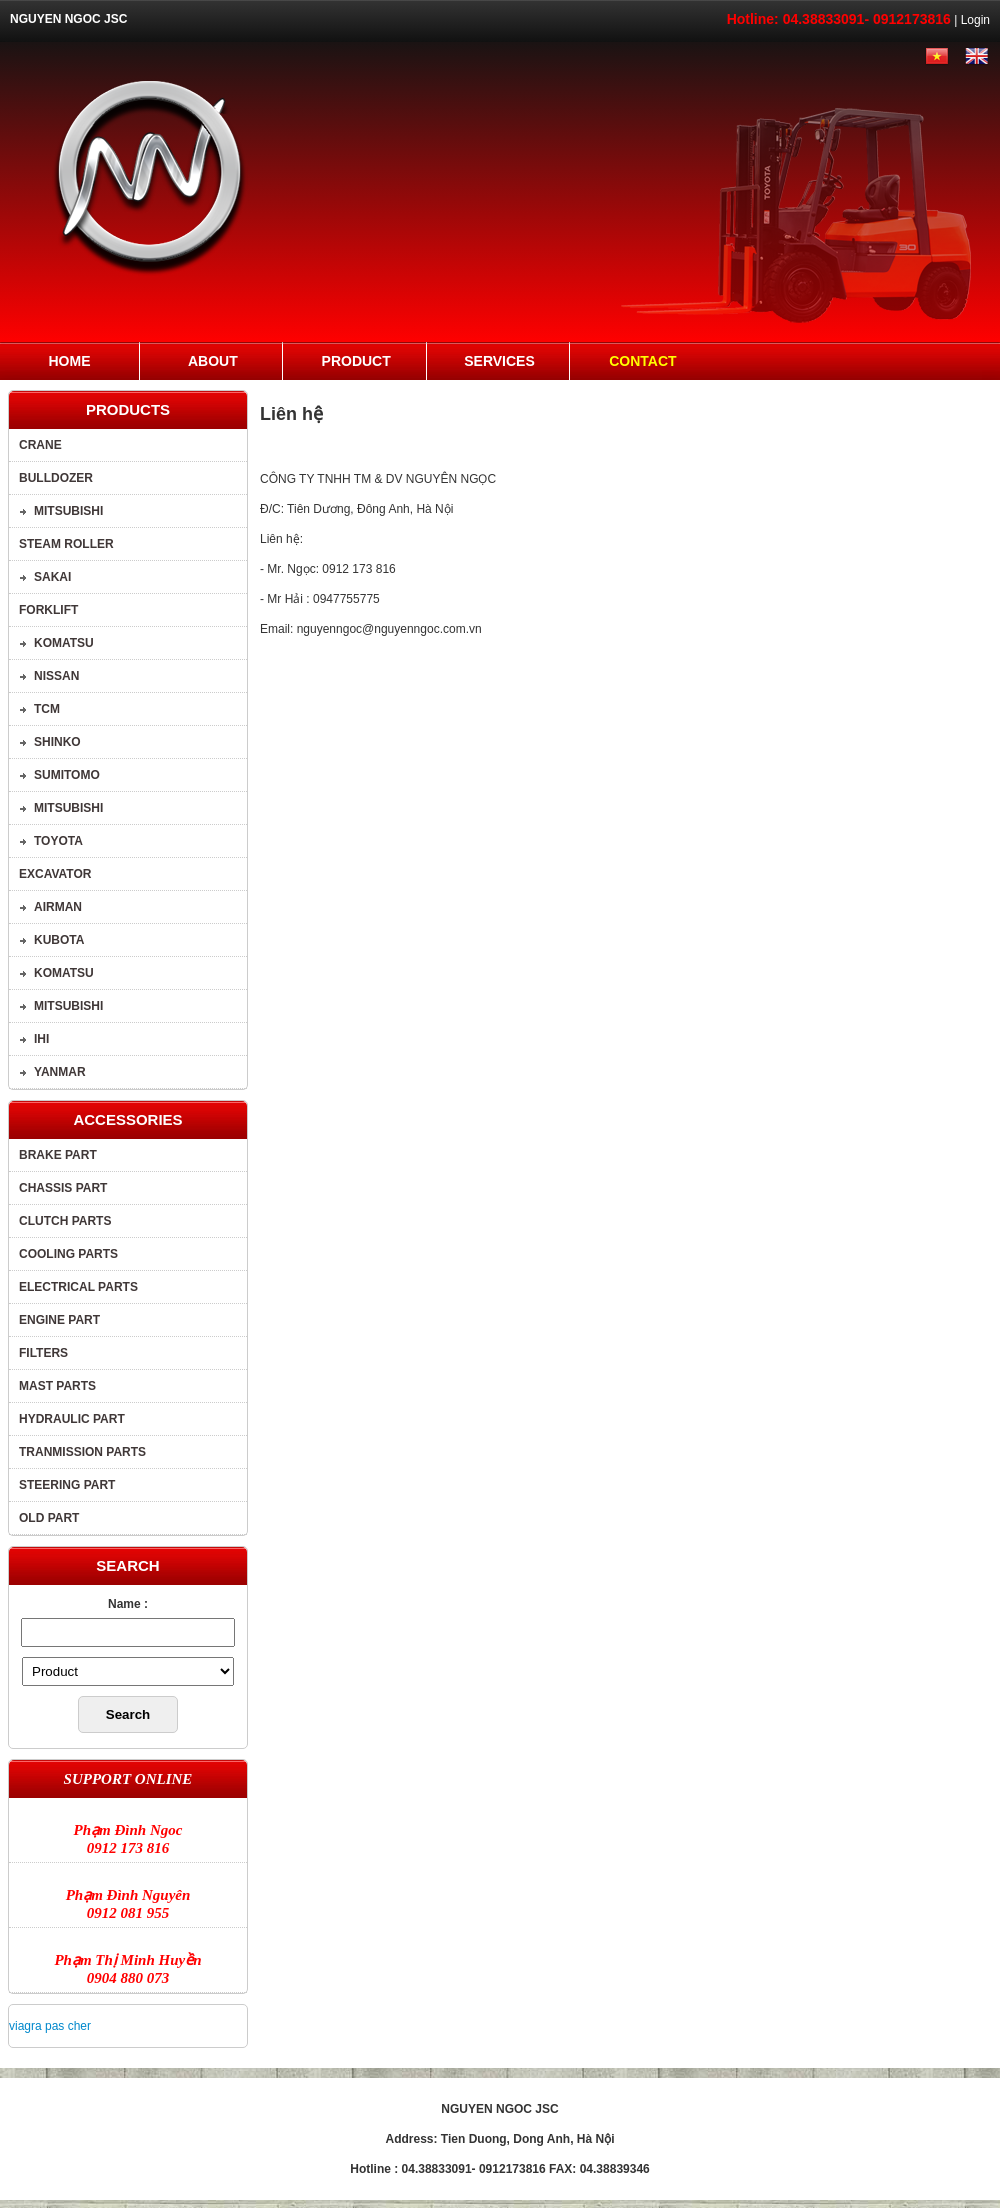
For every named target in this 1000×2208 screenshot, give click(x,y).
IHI (41, 1039)
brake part (58, 1155)
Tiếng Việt (932, 56)
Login (975, 20)
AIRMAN (58, 907)
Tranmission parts (82, 1452)
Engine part (59, 1320)
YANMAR (60, 1072)
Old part (49, 1518)
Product (356, 361)
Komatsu (64, 643)
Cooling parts (68, 1254)
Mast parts (57, 1386)
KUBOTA (59, 940)
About (213, 361)
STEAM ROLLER (66, 544)
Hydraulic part (72, 1419)
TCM (47, 709)
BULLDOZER (56, 478)
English (975, 56)
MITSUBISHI (68, 511)
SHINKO (57, 742)
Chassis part (63, 1188)
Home (70, 361)
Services (499, 361)
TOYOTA (58, 841)
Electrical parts (78, 1287)
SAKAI (52, 577)
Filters (43, 1353)
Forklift (48, 610)
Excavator (55, 874)
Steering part (67, 1485)
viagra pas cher (50, 2026)
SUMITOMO (67, 775)
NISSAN (56, 676)
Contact (642, 361)
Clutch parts (65, 1221)
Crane (40, 445)
